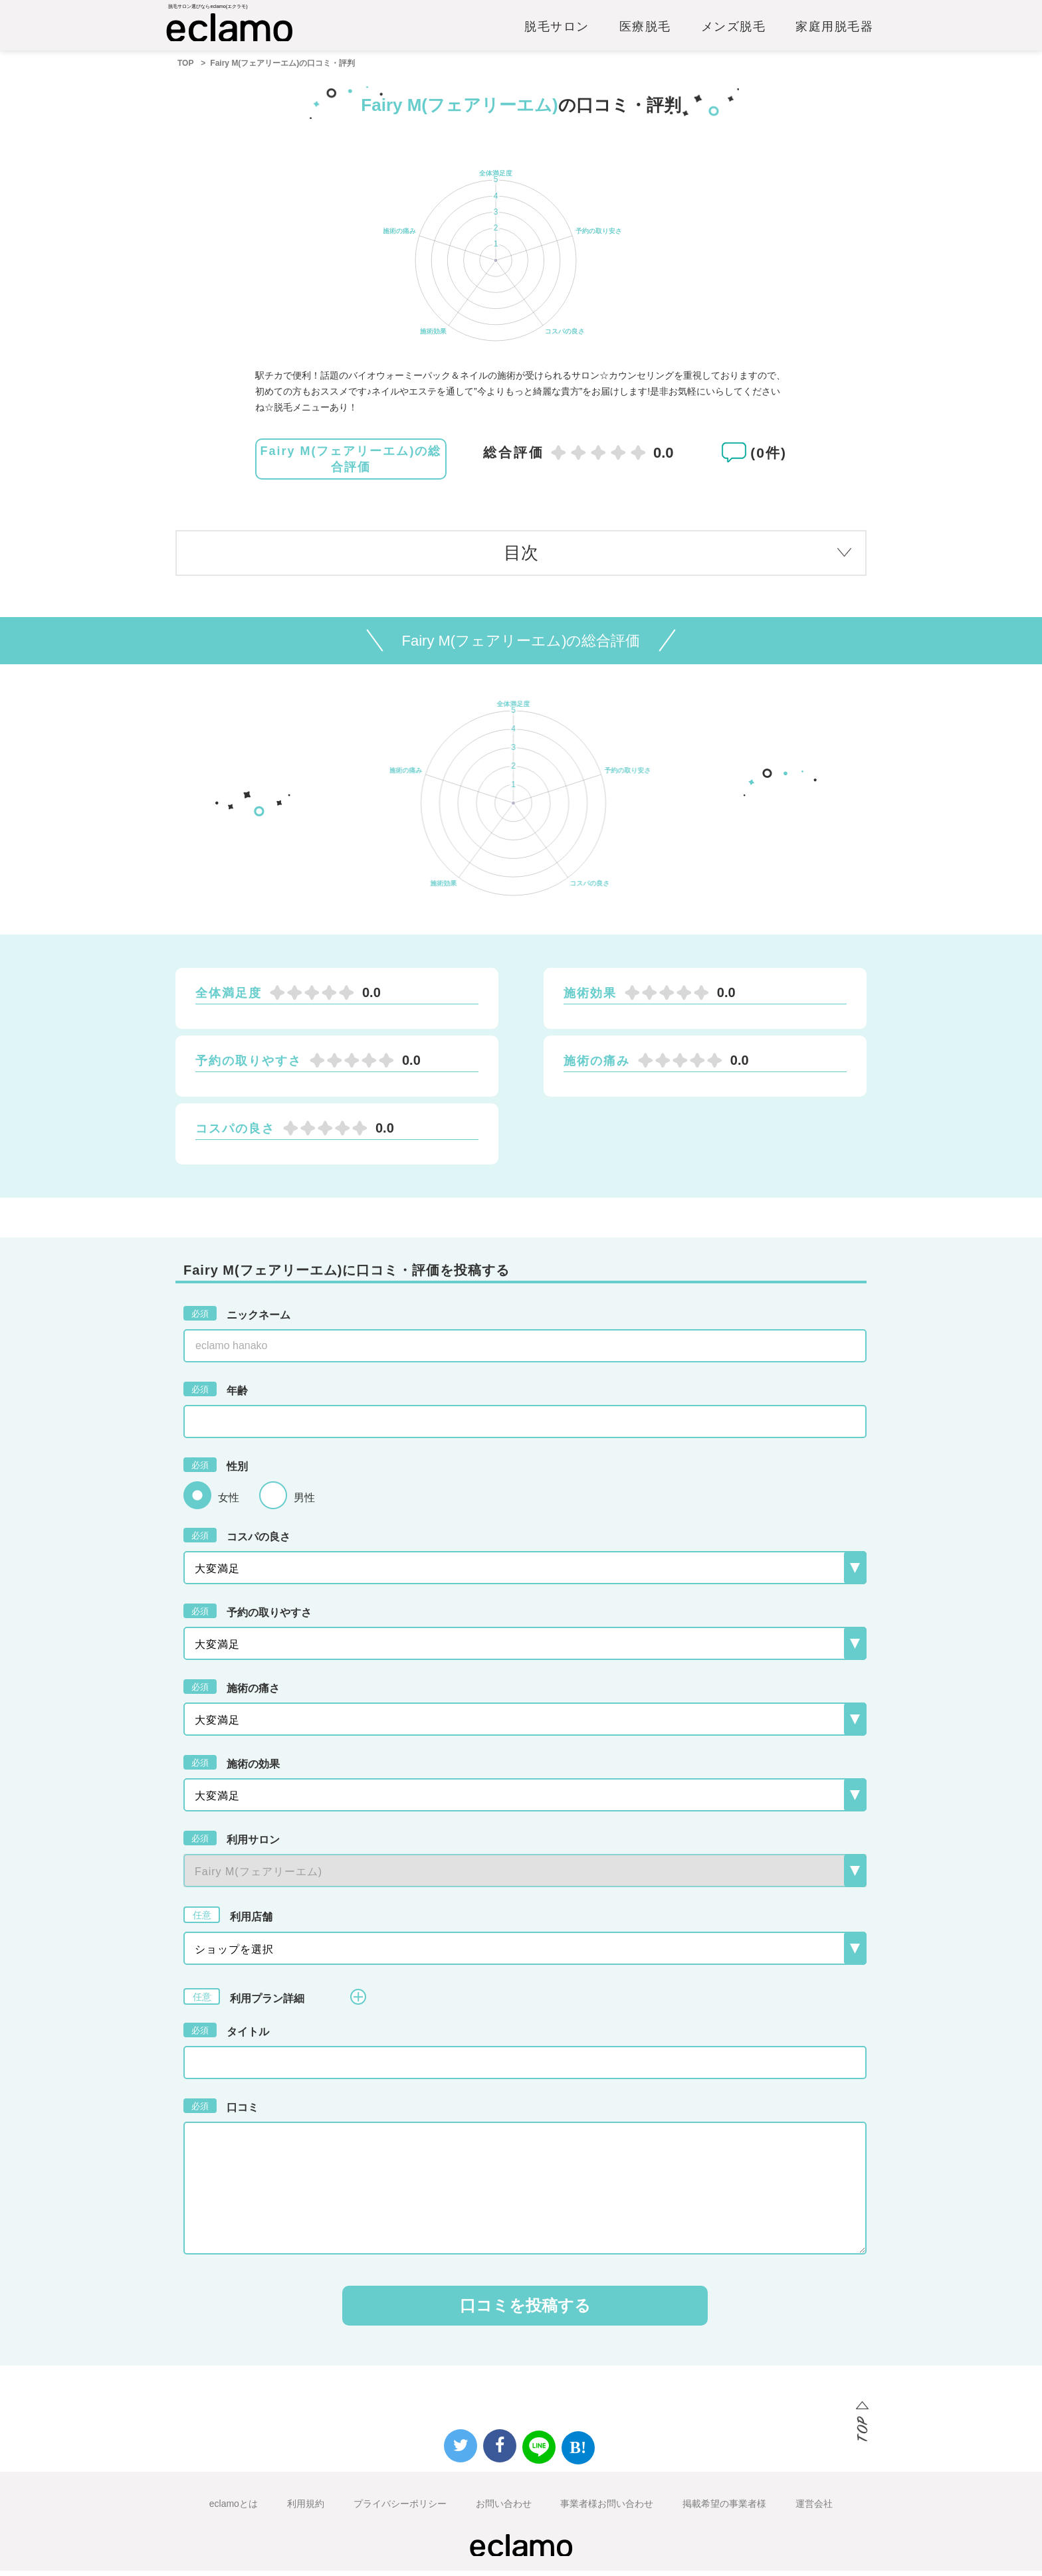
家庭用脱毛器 (834, 31)
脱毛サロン (556, 31)
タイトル (226, 2035)
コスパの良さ (236, 1540)
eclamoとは (233, 2509)
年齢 (215, 1394)
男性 (304, 1503)
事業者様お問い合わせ (606, 2509)
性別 (215, 1470)
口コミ (221, 2111)
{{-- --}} (525, 1875)
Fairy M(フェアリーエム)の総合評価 (350, 465)
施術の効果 (231, 1767)
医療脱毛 (645, 31)
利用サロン (231, 1843)
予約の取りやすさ (247, 1616)
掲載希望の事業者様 (724, 2509)
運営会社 (814, 2509)
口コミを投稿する (525, 2311)
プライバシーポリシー (400, 2509)
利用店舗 (227, 1920)
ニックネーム (236, 1318)
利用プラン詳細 (274, 2001)
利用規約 (305, 2509)
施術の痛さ (231, 1692)
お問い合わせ (504, 2509)
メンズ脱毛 (733, 31)
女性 (228, 1503)
